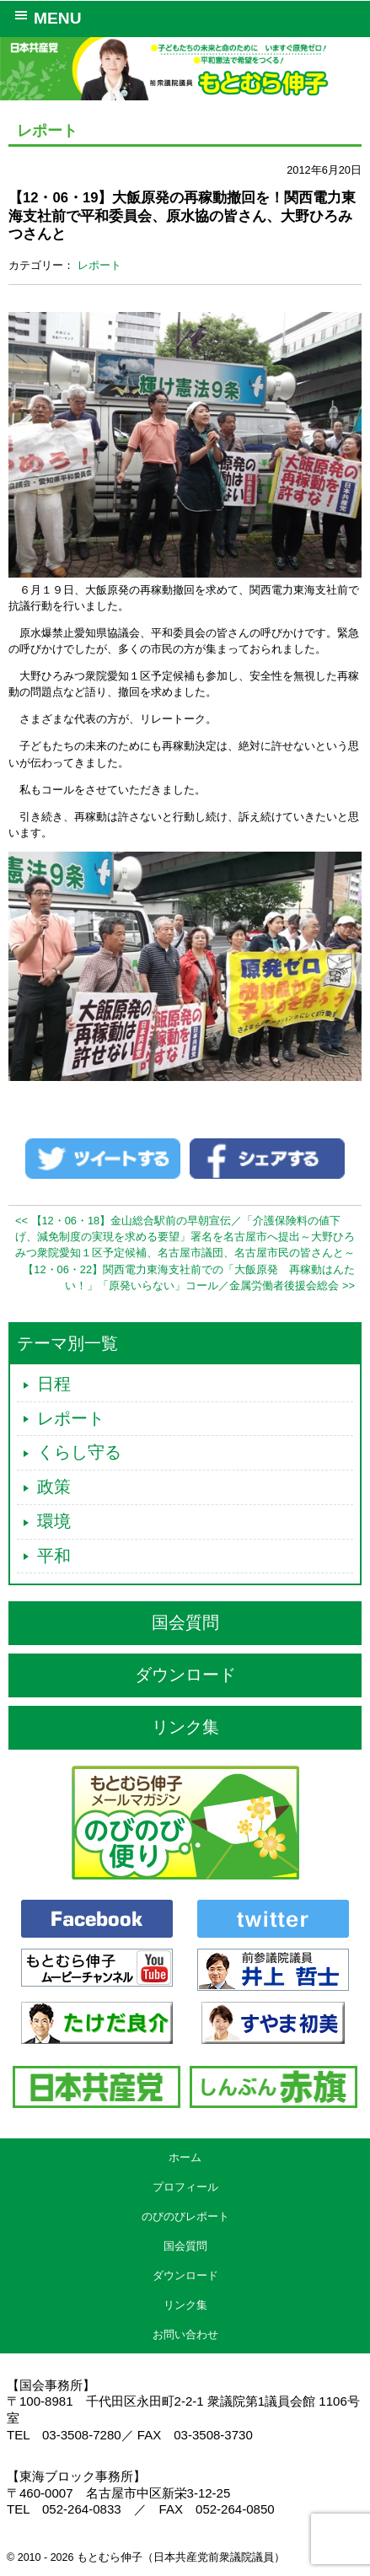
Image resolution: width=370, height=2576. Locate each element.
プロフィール (185, 2187)
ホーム (185, 2157)
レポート (99, 265)
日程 (54, 1383)
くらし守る (79, 1452)
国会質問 (185, 1622)
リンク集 (185, 1727)
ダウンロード (185, 1674)
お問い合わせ (185, 2334)
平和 (54, 1555)
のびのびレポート (185, 2216)
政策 (54, 1486)
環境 (54, 1521)
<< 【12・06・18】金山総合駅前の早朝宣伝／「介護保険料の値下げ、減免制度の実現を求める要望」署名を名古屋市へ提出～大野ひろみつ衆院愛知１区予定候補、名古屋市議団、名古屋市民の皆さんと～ (185, 1236)
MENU (45, 17)
